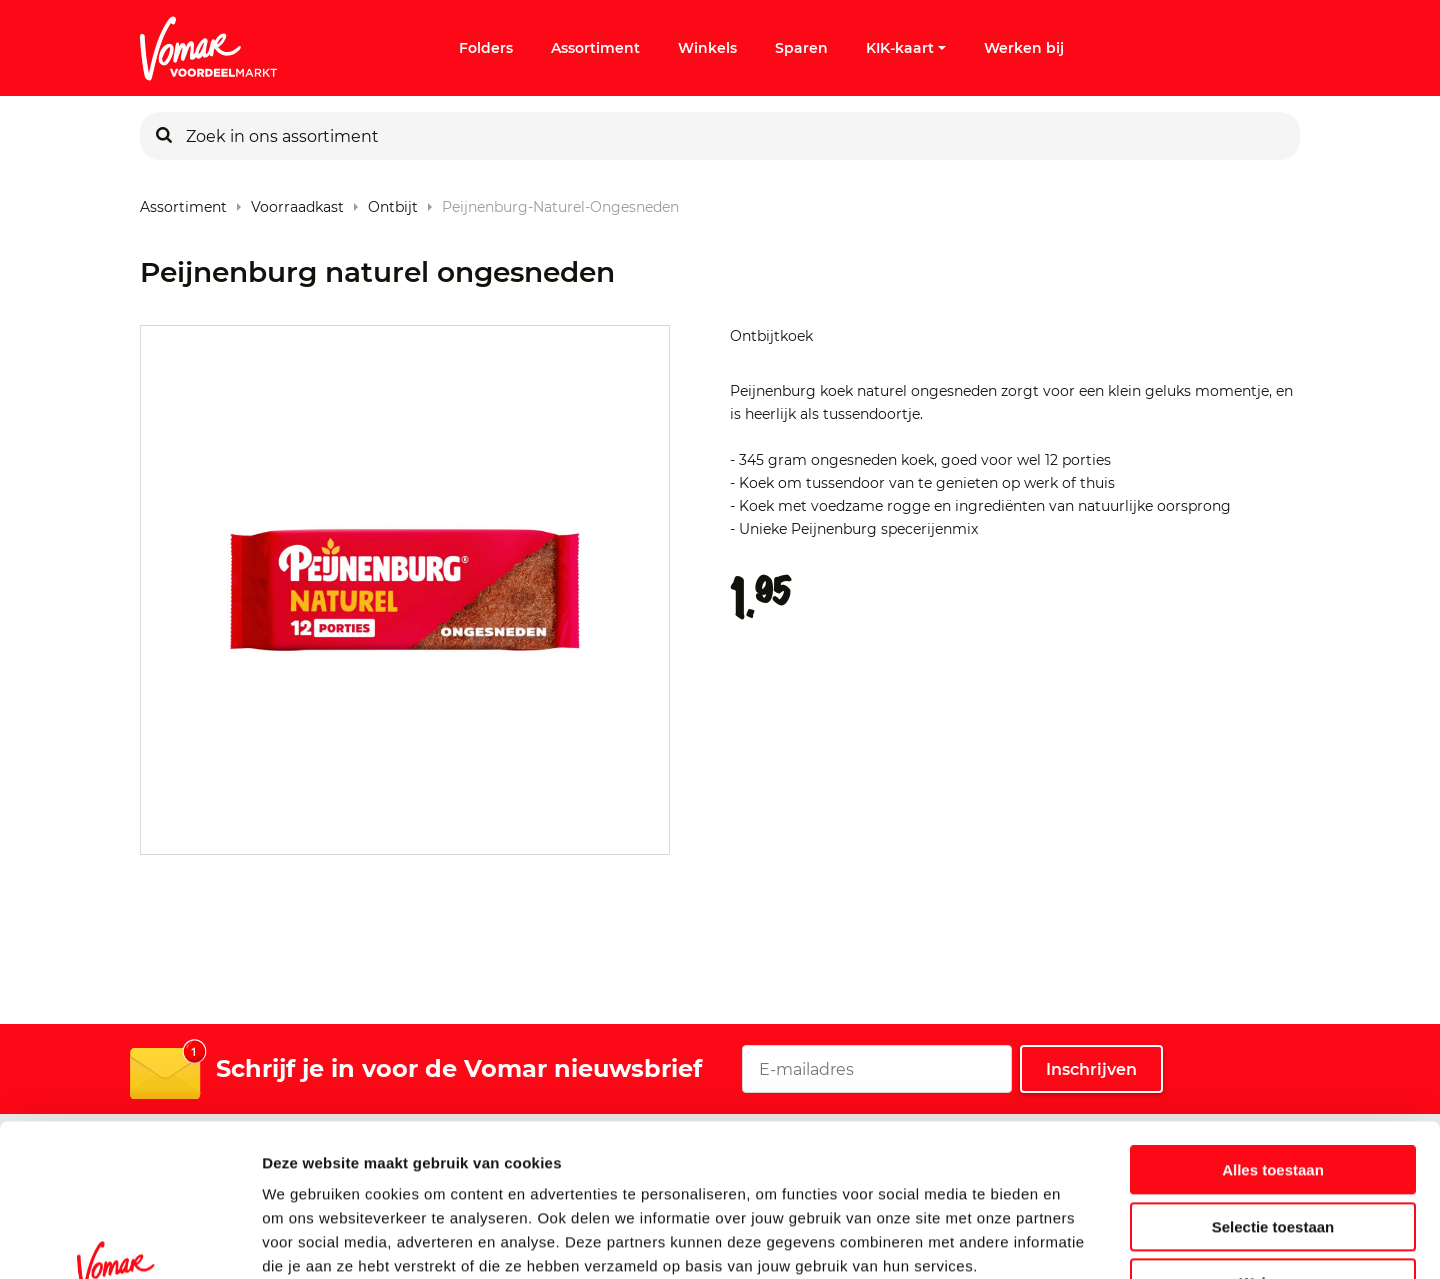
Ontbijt (393, 202)
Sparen (801, 48)
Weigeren (1272, 1152)
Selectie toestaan (1273, 1096)
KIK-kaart (906, 48)
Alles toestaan (1273, 1039)
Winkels (707, 48)
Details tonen (1080, 1239)
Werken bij (1024, 48)
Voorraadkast (297, 202)
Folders (486, 48)
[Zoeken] (164, 136)
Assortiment (595, 48)
